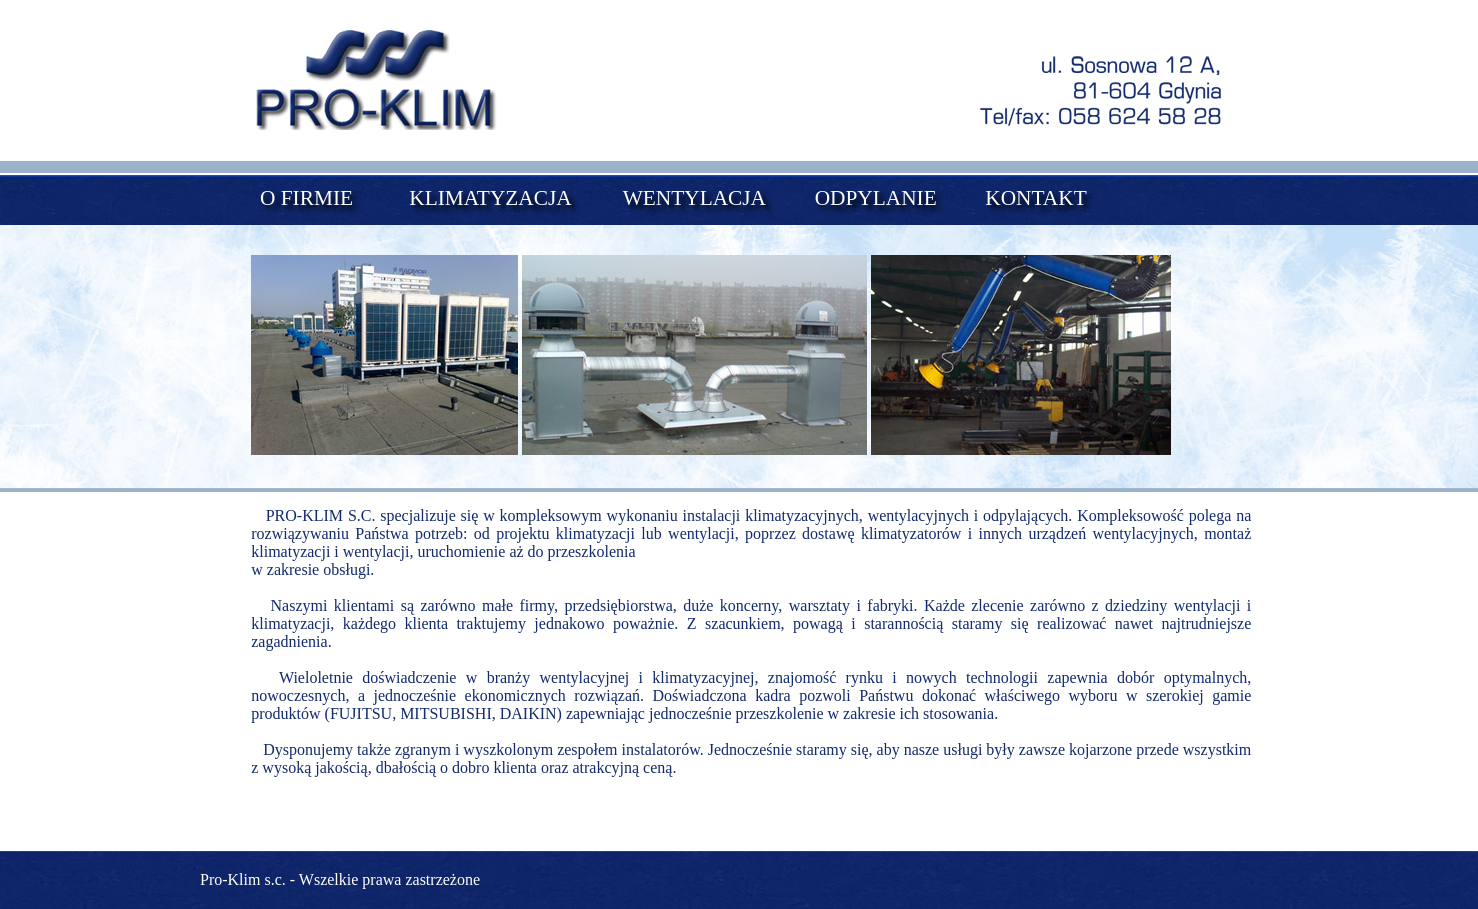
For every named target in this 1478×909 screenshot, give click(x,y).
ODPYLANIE (876, 198)
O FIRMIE (306, 198)
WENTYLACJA (694, 198)
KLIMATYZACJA (490, 198)
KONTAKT (1035, 198)
